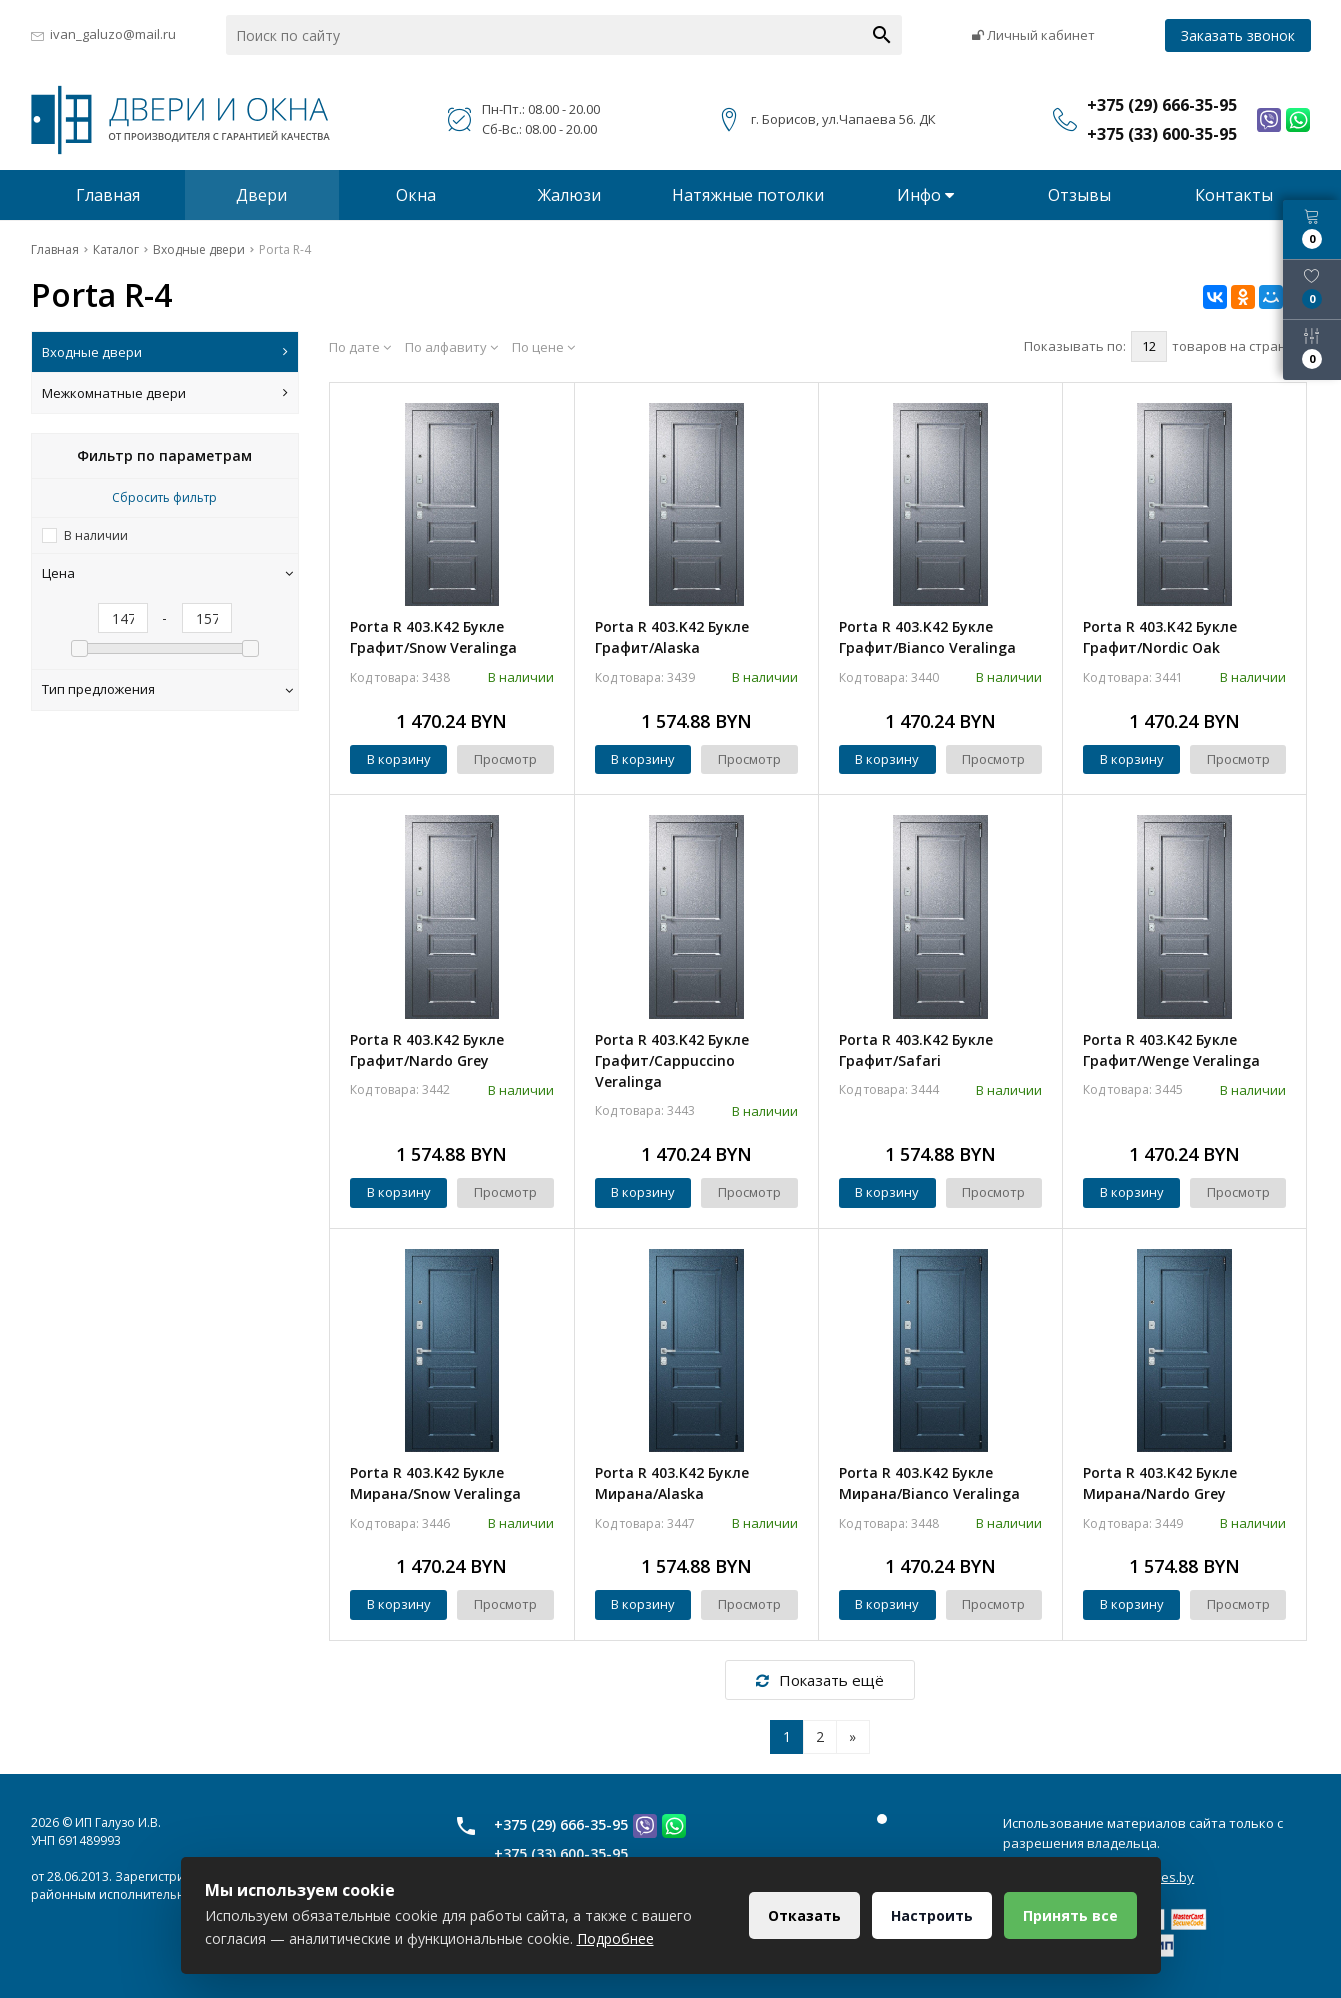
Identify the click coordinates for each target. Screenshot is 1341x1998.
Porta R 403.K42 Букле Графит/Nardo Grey (427, 1050)
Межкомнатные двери (165, 393)
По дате (360, 347)
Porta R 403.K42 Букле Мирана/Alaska (672, 1483)
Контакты (1234, 195)
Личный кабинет (1033, 35)
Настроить (932, 1915)
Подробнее (615, 1938)
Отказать (804, 1915)
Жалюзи (569, 195)
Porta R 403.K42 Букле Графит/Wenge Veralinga (1171, 1050)
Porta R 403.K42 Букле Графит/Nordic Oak (1160, 637)
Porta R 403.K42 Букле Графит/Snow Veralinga (433, 637)
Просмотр (505, 759)
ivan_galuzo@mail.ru (113, 34)
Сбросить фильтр (164, 497)
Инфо (925, 195)
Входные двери (165, 352)
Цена (168, 573)
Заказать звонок (1238, 35)
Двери (261, 195)
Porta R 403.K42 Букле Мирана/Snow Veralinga (435, 1483)
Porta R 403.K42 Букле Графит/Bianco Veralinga (927, 637)
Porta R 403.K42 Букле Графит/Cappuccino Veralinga (672, 1060)
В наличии (96, 535)
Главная (108, 195)
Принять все (1070, 1915)
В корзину (399, 759)
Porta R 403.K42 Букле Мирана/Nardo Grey (1160, 1483)
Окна (416, 195)
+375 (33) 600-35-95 (561, 1853)
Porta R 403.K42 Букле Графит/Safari (916, 1050)
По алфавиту (451, 347)
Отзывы (1079, 195)
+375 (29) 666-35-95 (561, 1824)
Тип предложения (168, 689)
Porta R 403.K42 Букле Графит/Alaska (672, 637)
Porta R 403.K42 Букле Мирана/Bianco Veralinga (929, 1483)
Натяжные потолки (748, 195)
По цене (543, 347)
